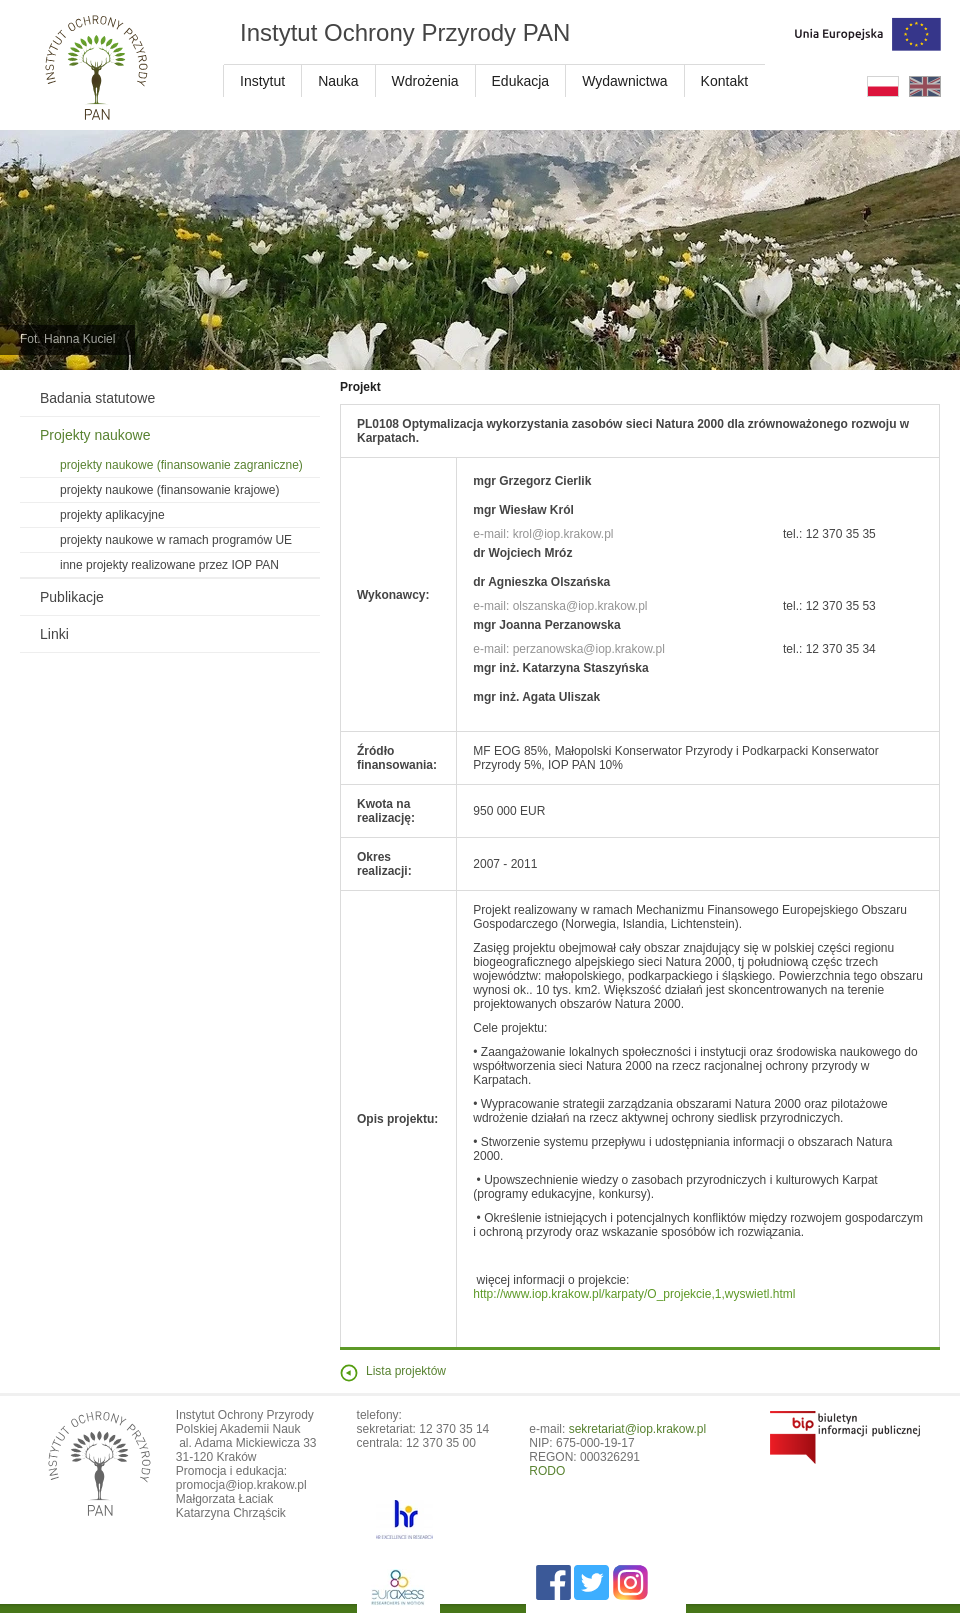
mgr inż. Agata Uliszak (536, 697)
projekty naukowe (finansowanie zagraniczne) (181, 465)
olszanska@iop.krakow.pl (580, 606)
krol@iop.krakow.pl (563, 534)
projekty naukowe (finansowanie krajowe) (169, 490)
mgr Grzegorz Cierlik (532, 481)
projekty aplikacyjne (112, 515)
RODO (547, 1471)
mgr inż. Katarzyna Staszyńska (560, 668)
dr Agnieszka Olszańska (541, 582)
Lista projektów (406, 1371)
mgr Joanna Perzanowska (546, 625)
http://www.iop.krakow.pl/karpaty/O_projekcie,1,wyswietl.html (634, 1294)
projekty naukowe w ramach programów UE (176, 540)
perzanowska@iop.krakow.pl (589, 649)
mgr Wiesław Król (523, 510)
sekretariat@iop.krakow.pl (638, 1429)
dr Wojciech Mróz (522, 553)
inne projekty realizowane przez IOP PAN (169, 565)
